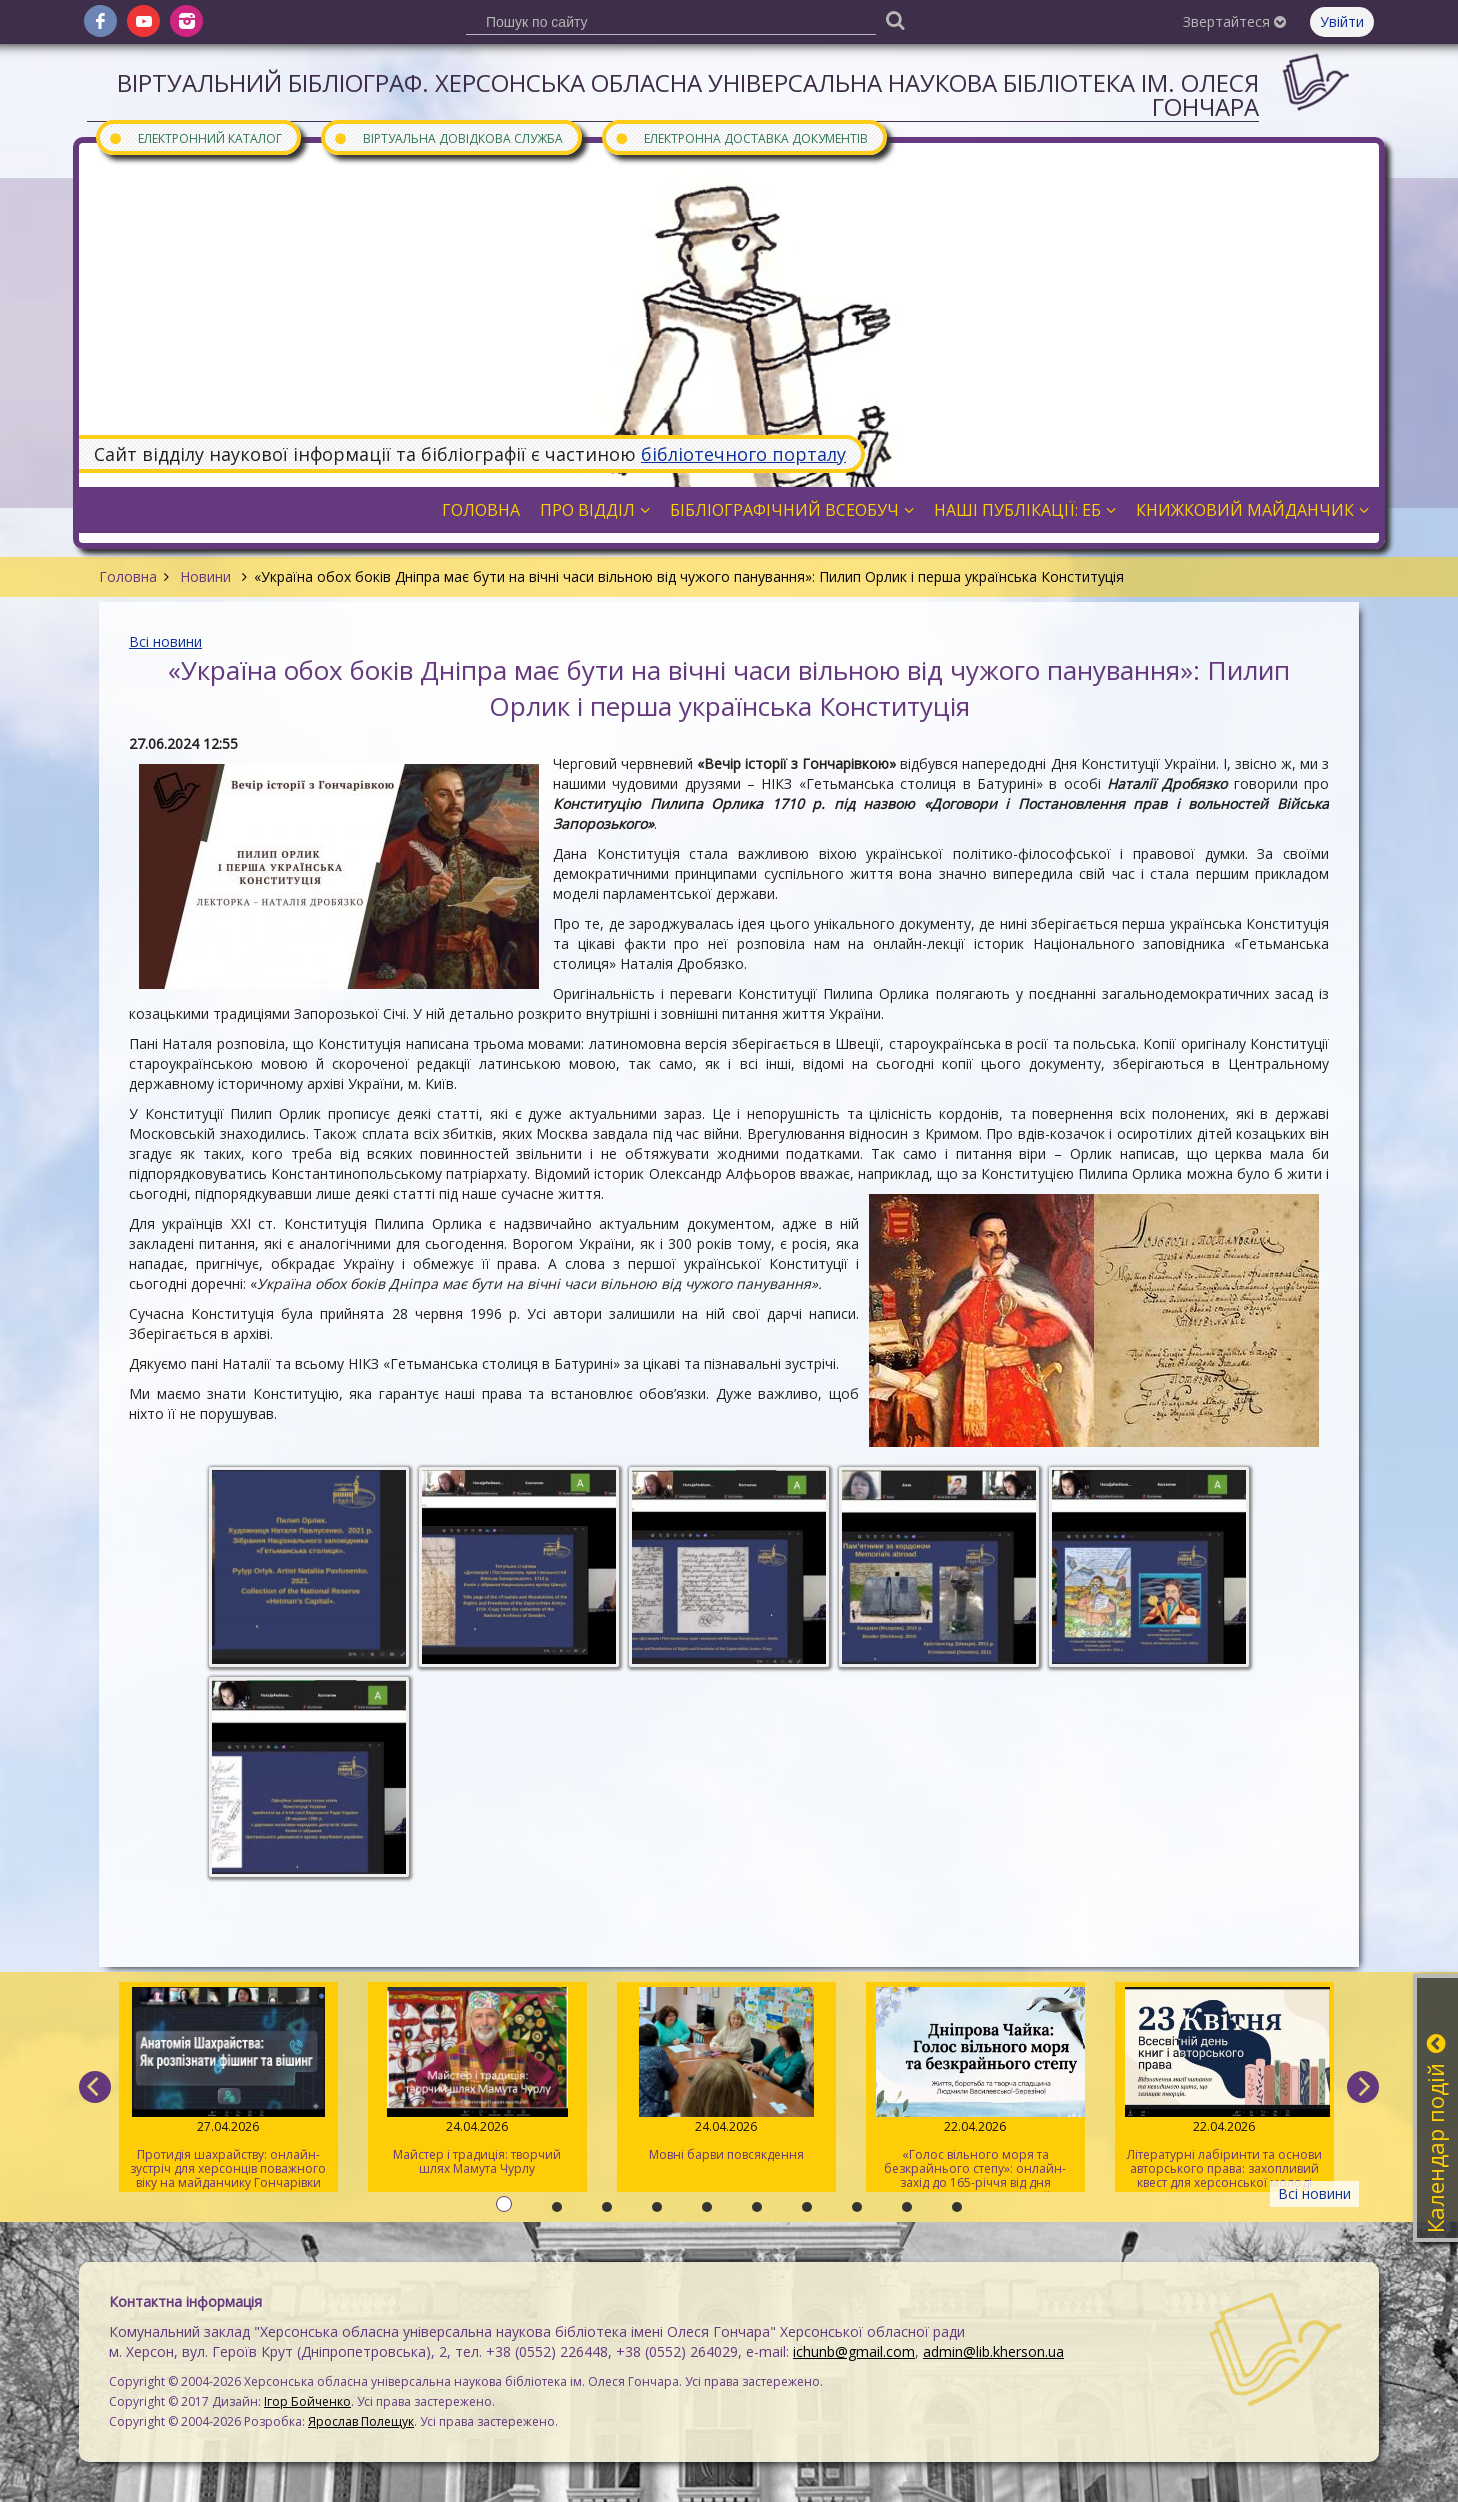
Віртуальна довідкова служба (448, 137)
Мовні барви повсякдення (726, 2075)
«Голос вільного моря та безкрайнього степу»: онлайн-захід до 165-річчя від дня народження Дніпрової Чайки (975, 2089)
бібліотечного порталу (743, 454)
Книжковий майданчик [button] (1252, 510)
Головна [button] (481, 510)
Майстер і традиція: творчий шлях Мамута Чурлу (477, 2082)
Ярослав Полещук (361, 2421)
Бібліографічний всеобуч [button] (792, 510)
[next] (1363, 2087)
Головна (128, 576)
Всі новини (165, 641)
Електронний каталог (195, 137)
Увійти (1342, 21)
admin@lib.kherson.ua (993, 2351)
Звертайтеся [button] (1234, 21)
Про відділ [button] (595, 510)
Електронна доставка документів (741, 137)
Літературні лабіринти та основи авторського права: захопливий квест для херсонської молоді (1224, 2089)
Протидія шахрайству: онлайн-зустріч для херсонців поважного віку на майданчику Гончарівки (228, 2089)
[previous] (95, 2087)
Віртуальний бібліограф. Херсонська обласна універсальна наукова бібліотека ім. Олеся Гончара (688, 94)
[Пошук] (895, 19)
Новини (205, 576)
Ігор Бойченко (307, 2401)
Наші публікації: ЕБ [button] (1025, 510)
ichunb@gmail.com (854, 2351)
